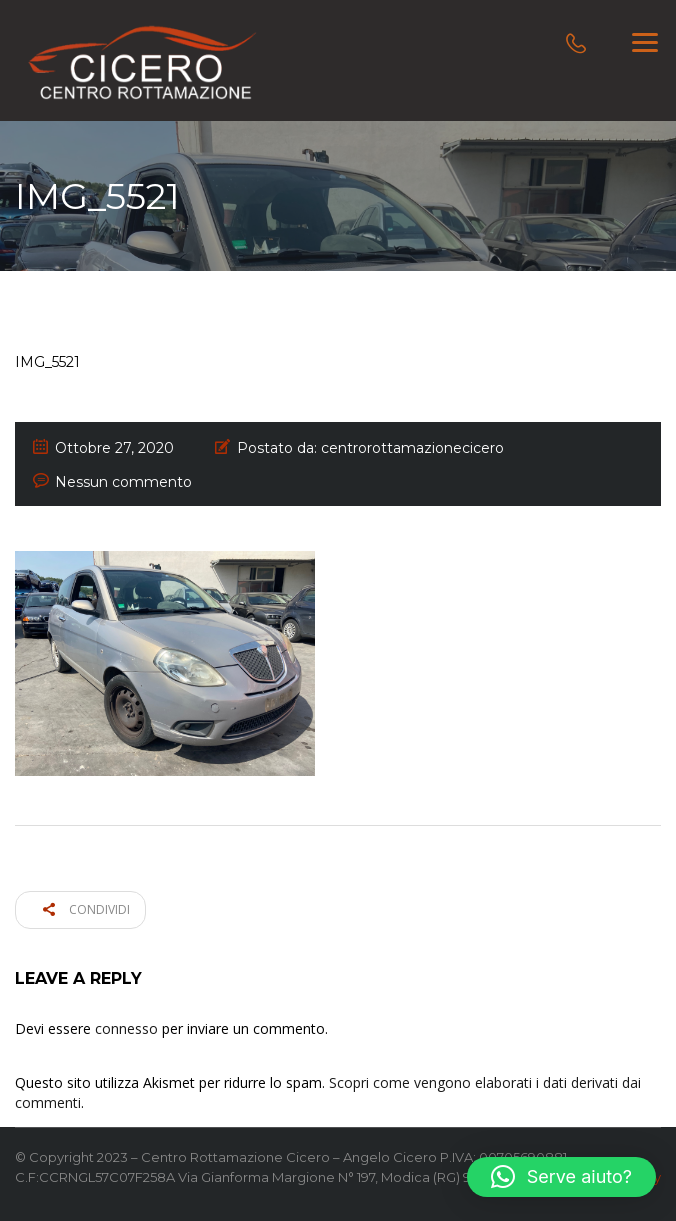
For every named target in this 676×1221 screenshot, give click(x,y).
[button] (561, 1177)
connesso (126, 1028)
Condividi (86, 909)
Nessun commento (123, 482)
